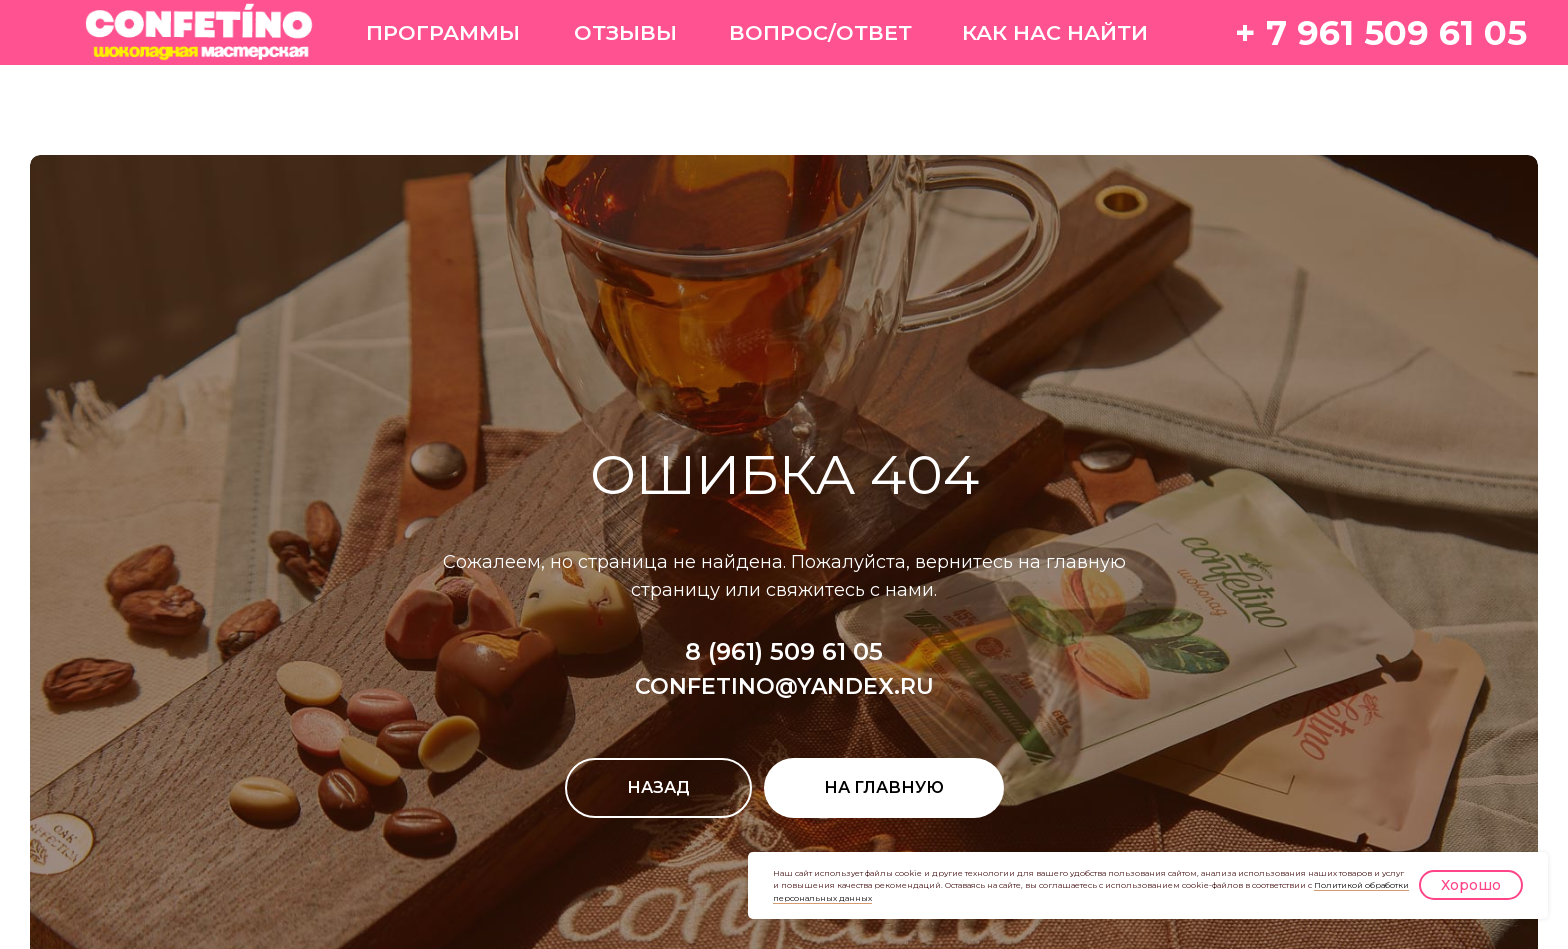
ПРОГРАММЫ (443, 32)
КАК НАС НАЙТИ (1055, 32)
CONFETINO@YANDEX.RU (784, 686)
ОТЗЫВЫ (625, 32)
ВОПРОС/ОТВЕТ (820, 32)
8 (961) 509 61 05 (784, 651)
